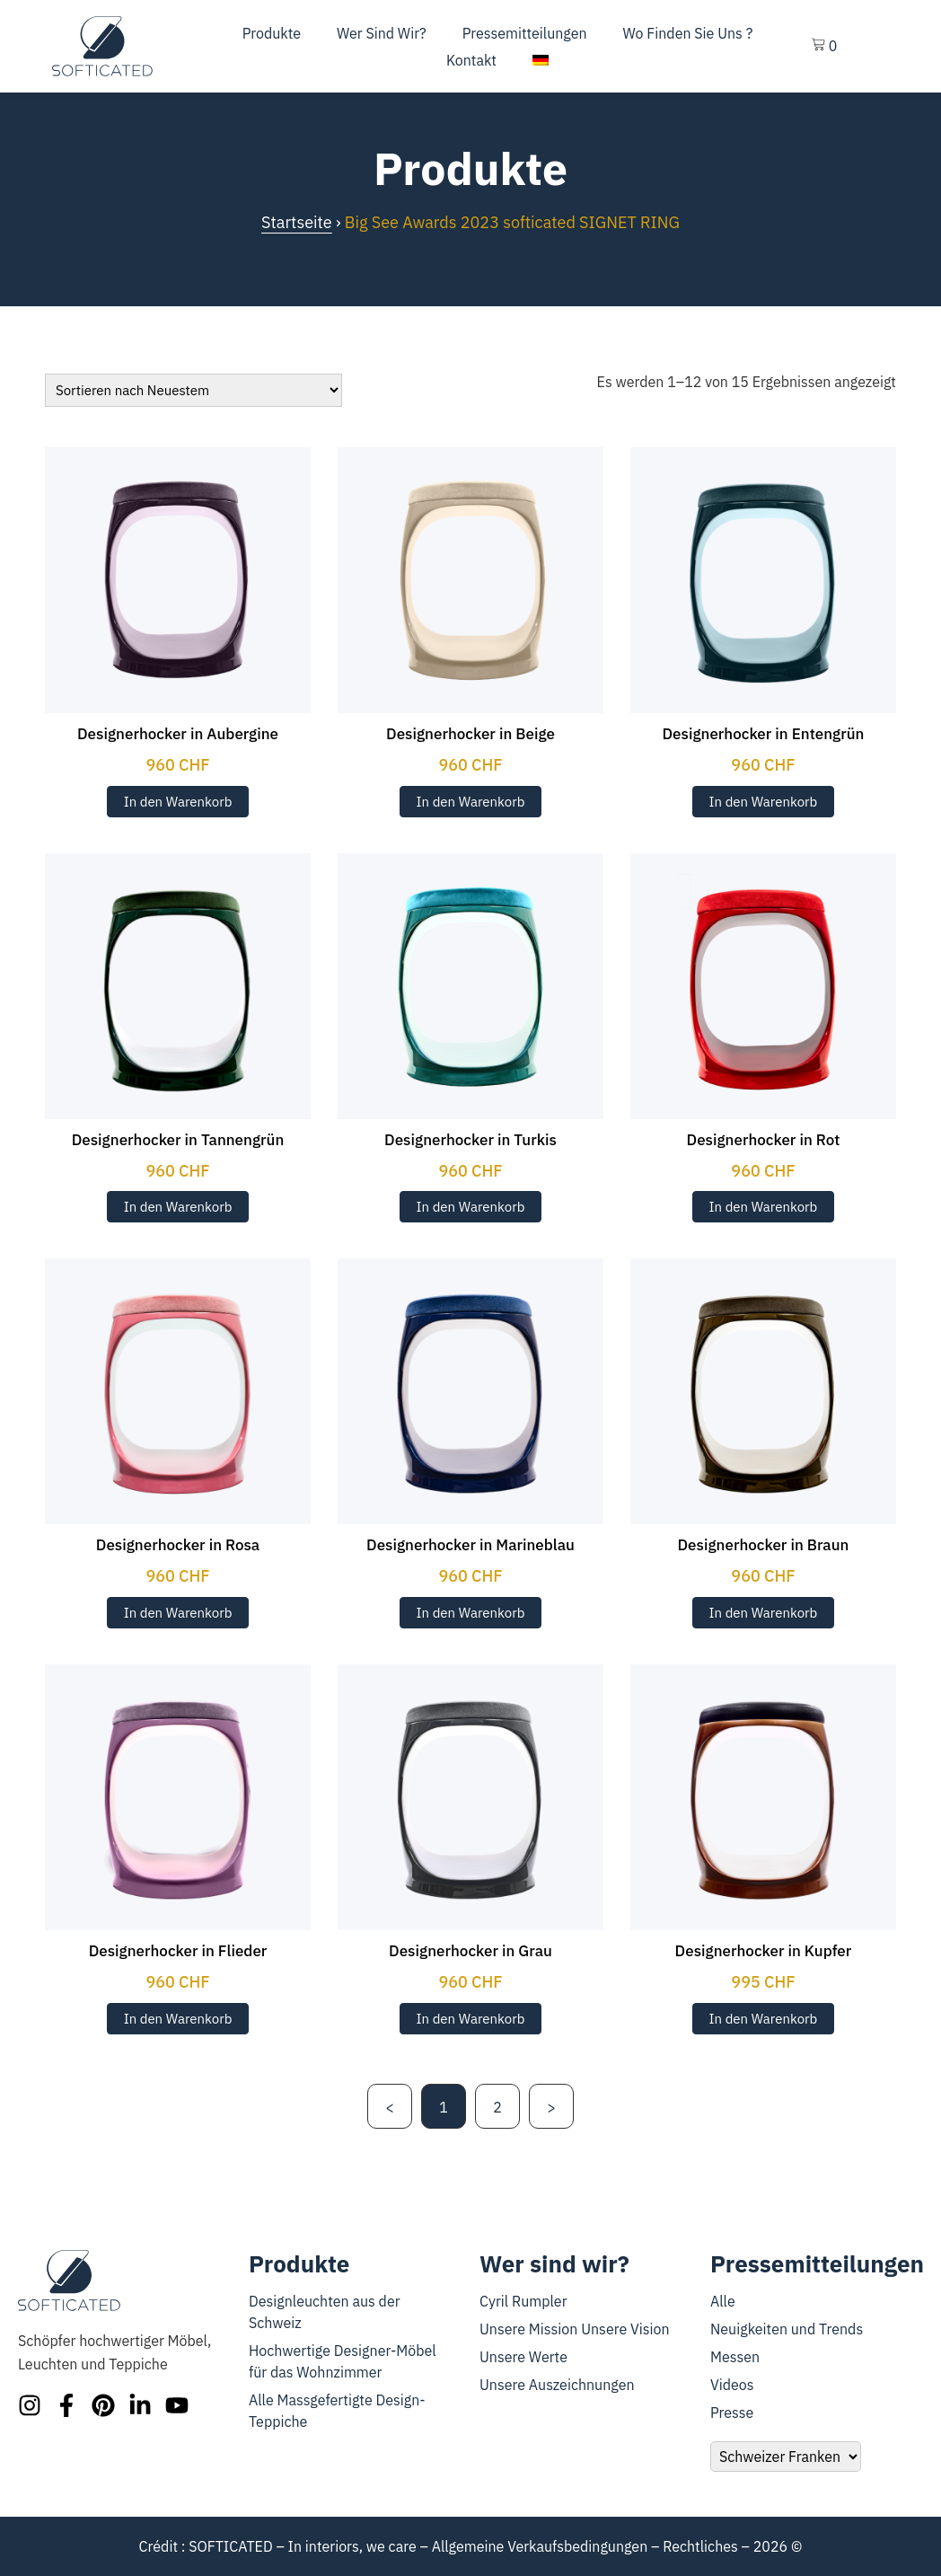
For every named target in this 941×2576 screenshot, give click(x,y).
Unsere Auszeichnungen (557, 2385)
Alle (722, 2301)
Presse (731, 2413)
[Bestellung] (193, 390)
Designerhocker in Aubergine (177, 734)
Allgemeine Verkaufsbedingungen (540, 2546)
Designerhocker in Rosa (177, 1545)
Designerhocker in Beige (470, 734)
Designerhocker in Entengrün (763, 734)
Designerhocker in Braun (763, 1545)
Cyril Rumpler (523, 2301)
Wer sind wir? (382, 33)
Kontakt (471, 60)
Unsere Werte (523, 2357)
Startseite (296, 222)
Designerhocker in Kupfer (763, 1951)
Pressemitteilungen (524, 33)
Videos (732, 2385)
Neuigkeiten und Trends (786, 2329)
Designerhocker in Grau (470, 1951)
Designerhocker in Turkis (470, 1140)
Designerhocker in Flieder (178, 1951)
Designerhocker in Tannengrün (178, 1140)
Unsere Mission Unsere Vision (574, 2329)
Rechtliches (700, 2546)
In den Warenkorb (178, 801)
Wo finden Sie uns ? (688, 33)
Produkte (271, 33)
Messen (735, 2357)
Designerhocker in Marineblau (470, 1545)
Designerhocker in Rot (763, 1140)
